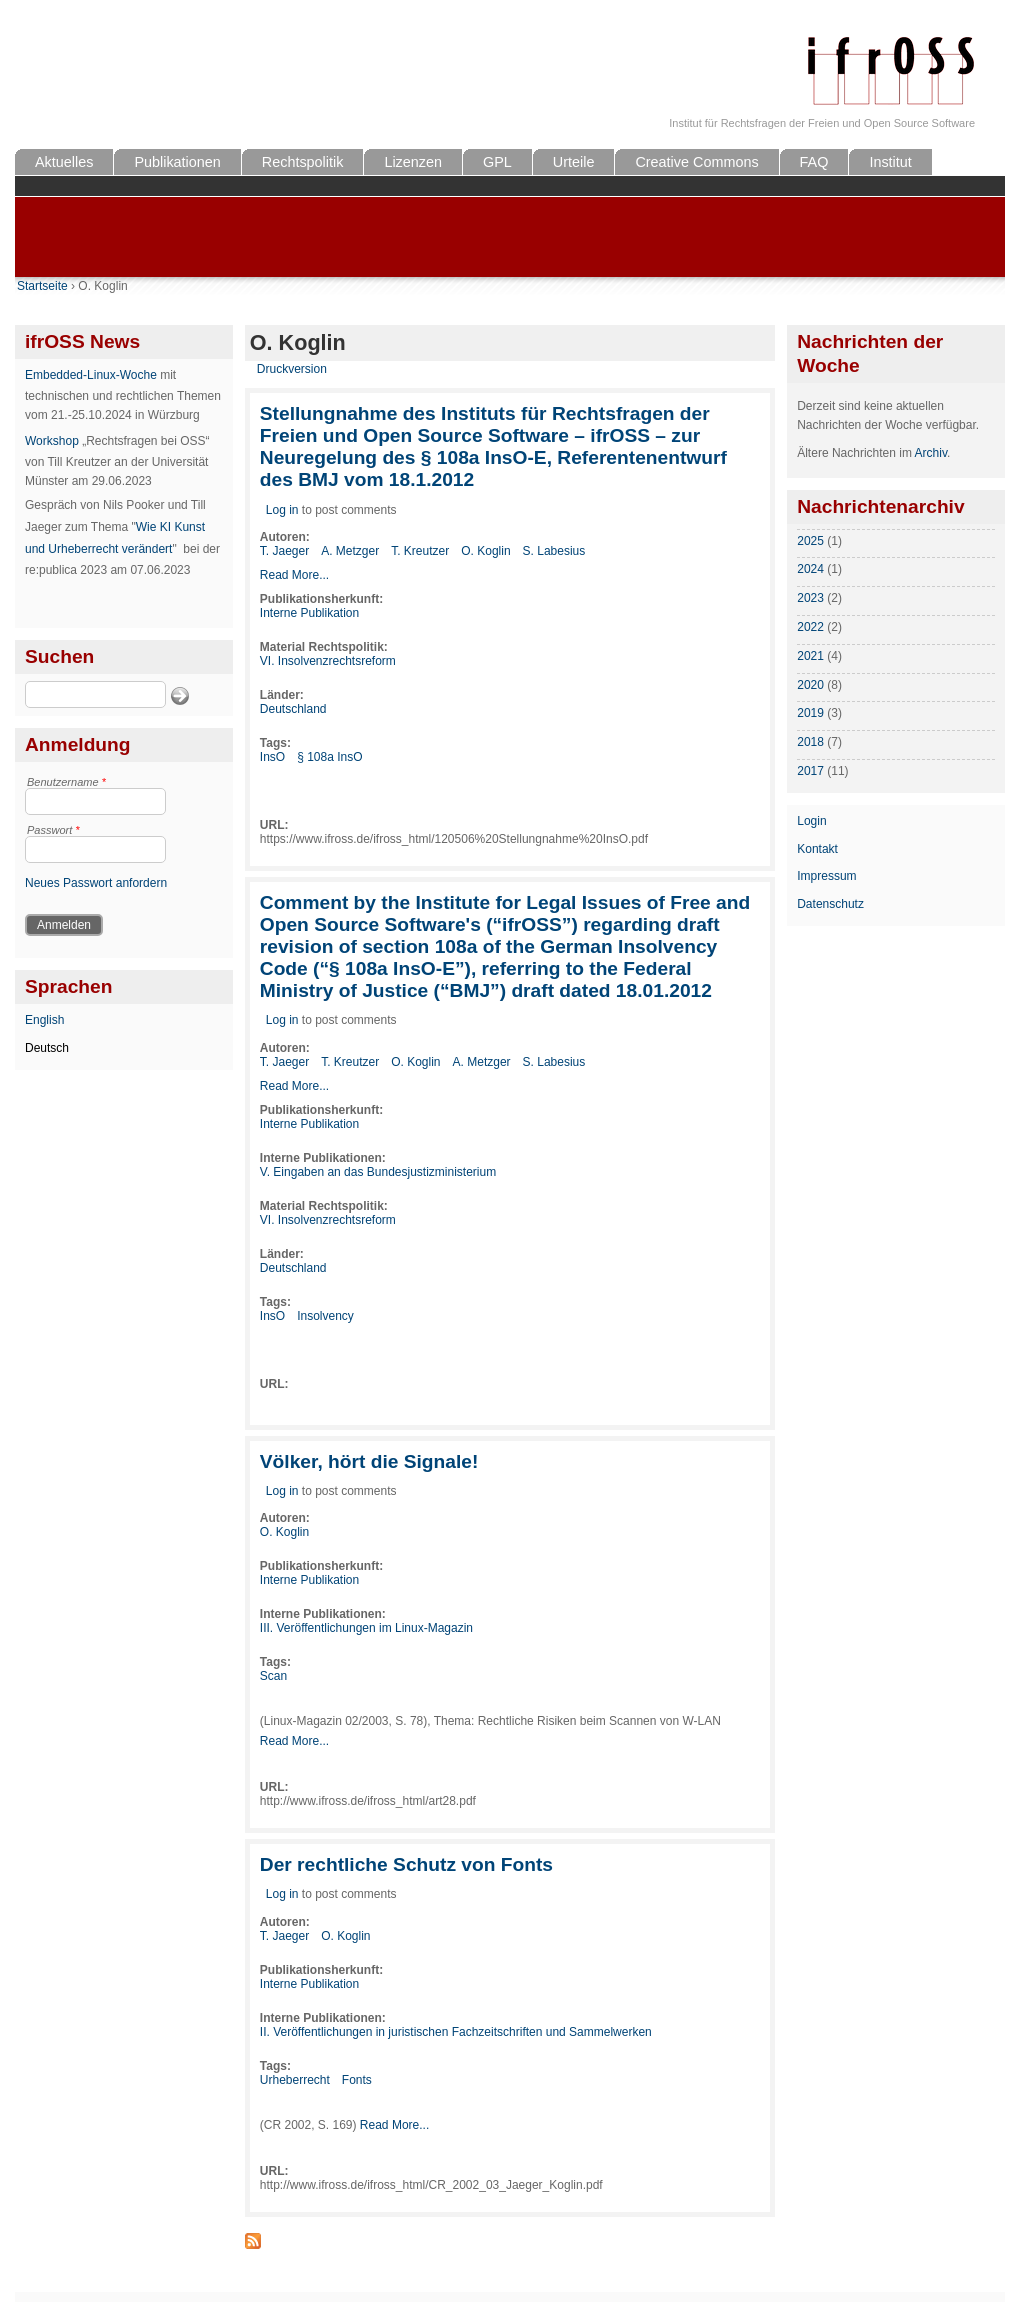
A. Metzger (350, 551)
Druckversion (292, 369)
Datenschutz (830, 904)
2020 (810, 685)
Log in (282, 510)
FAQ (814, 162)
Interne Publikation (309, 613)
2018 (810, 742)
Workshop (52, 441)
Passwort (53, 830)
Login (811, 821)
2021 (810, 656)
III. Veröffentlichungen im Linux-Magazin (366, 1628)
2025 (810, 541)
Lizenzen (413, 162)
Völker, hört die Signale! (369, 1461)
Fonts (357, 2080)
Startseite (42, 286)
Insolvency (325, 1316)
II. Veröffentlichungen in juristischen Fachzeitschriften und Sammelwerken (456, 2032)
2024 (810, 569)
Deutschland (293, 709)
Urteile (574, 162)
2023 (810, 598)
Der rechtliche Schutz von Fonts (406, 1864)
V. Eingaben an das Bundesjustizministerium (378, 1172)
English (44, 1020)
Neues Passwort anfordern (96, 883)
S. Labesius (554, 551)
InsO (272, 757)
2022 (810, 627)
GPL (497, 162)
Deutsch (47, 1048)
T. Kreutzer (420, 551)
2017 (810, 771)
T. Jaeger (284, 551)
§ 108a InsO (329, 757)
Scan (273, 1676)
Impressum (826, 876)
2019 (810, 713)
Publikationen (177, 162)
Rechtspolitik (303, 162)
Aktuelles (64, 162)
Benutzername (66, 782)
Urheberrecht (295, 2080)
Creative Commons (696, 162)
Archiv (931, 453)
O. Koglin (485, 551)
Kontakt (817, 849)
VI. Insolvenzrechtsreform (328, 661)
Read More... (294, 575)
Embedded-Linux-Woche (91, 375)
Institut (890, 162)
